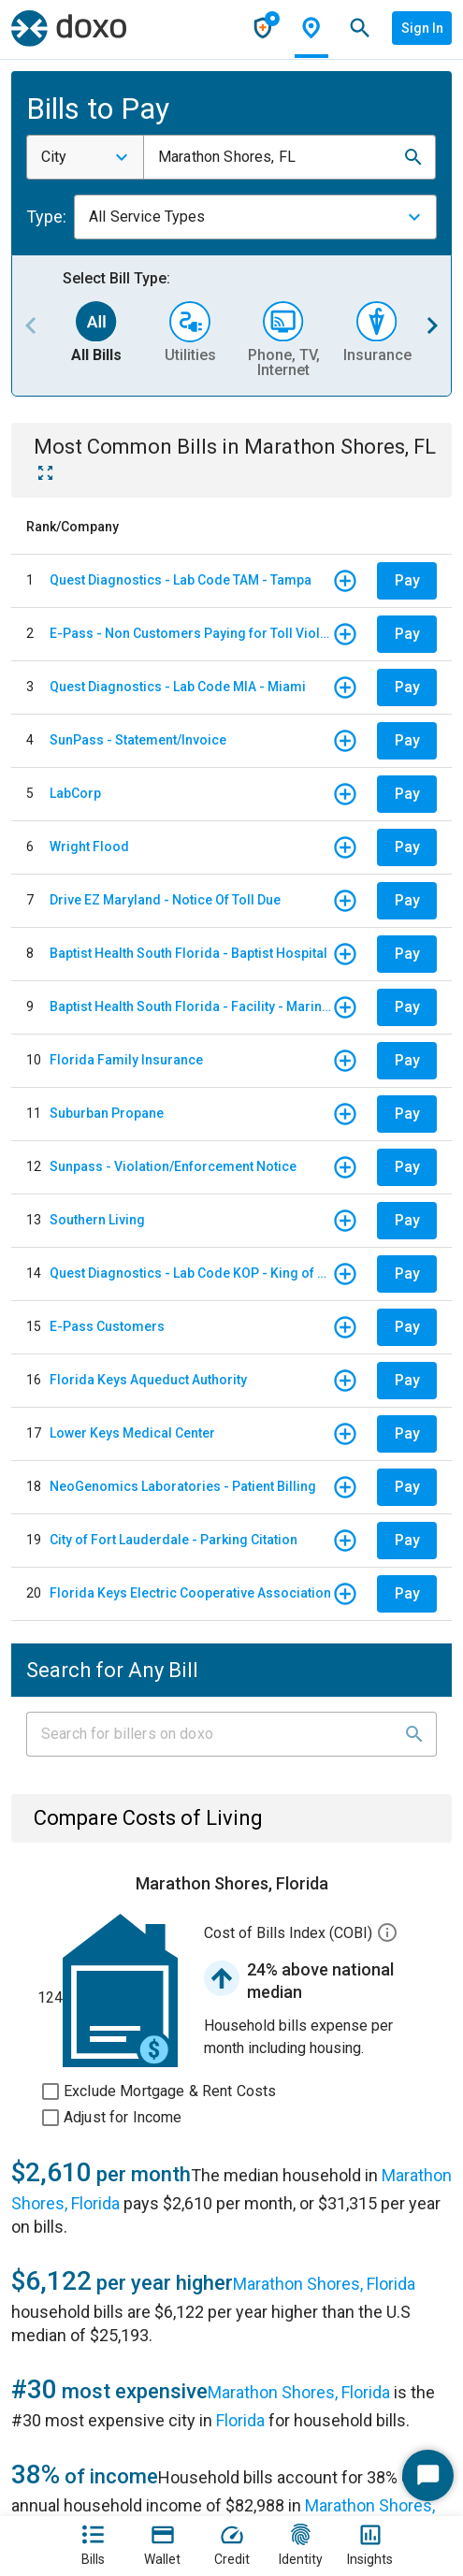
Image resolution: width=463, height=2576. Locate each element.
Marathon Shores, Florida (324, 2284)
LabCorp (75, 793)
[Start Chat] (428, 2475)
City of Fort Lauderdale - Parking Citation (173, 1539)
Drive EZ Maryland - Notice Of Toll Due (165, 899)
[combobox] (85, 157)
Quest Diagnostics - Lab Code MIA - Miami (178, 686)
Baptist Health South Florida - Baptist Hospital (188, 953)
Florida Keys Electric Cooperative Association (190, 1592)
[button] (413, 157)
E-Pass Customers (107, 1326)
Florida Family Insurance (126, 1059)
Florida (240, 2420)
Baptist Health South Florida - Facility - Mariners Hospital (191, 1006)
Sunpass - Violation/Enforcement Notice (173, 1166)
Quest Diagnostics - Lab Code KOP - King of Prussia (191, 1273)
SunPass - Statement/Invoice (138, 739)
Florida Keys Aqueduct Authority (148, 1379)
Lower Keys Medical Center (132, 1432)
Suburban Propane (107, 1113)
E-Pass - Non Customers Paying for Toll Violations (191, 633)
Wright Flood (89, 846)
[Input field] (214, 1734)
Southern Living (97, 1219)
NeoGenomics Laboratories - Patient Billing (183, 1486)
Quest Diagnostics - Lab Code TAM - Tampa (180, 579)
